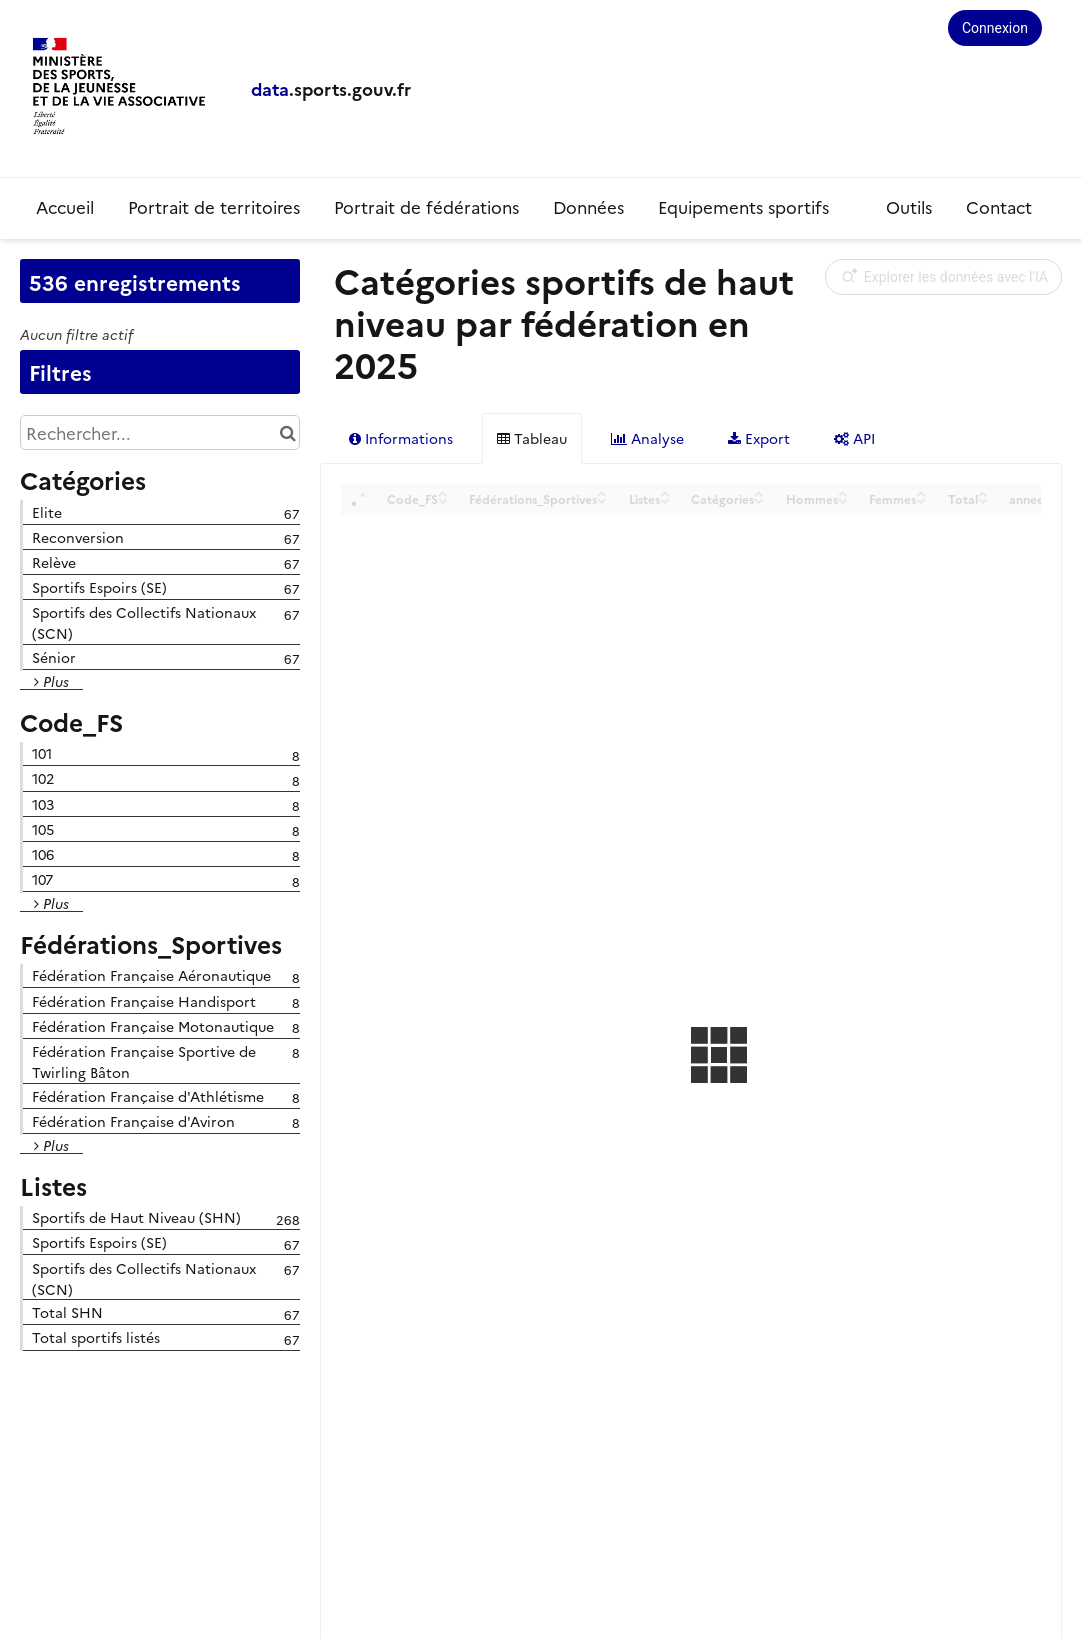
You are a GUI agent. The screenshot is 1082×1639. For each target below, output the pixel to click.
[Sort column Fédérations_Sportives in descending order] (602, 499)
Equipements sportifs (746, 206)
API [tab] (854, 438)
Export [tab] (759, 438)
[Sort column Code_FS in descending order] (443, 499)
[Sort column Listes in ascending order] (665, 492)
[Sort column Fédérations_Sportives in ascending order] (602, 492)
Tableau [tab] (532, 438)
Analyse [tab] (647, 438)
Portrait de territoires (214, 206)
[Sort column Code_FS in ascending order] (443, 492)
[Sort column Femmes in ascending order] (921, 492)
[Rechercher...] (160, 432)
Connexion (995, 28)
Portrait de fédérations (426, 206)
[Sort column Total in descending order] (983, 499)
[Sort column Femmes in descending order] (921, 499)
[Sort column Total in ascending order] (983, 492)
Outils (909, 206)
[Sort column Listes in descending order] (665, 499)
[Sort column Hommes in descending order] (843, 499)
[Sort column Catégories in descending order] (759, 499)
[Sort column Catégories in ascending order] (759, 492)
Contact (999, 206)
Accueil (65, 206)
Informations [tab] (401, 438)
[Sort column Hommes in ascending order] (843, 492)
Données (588, 206)
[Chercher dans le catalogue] (287, 432)
